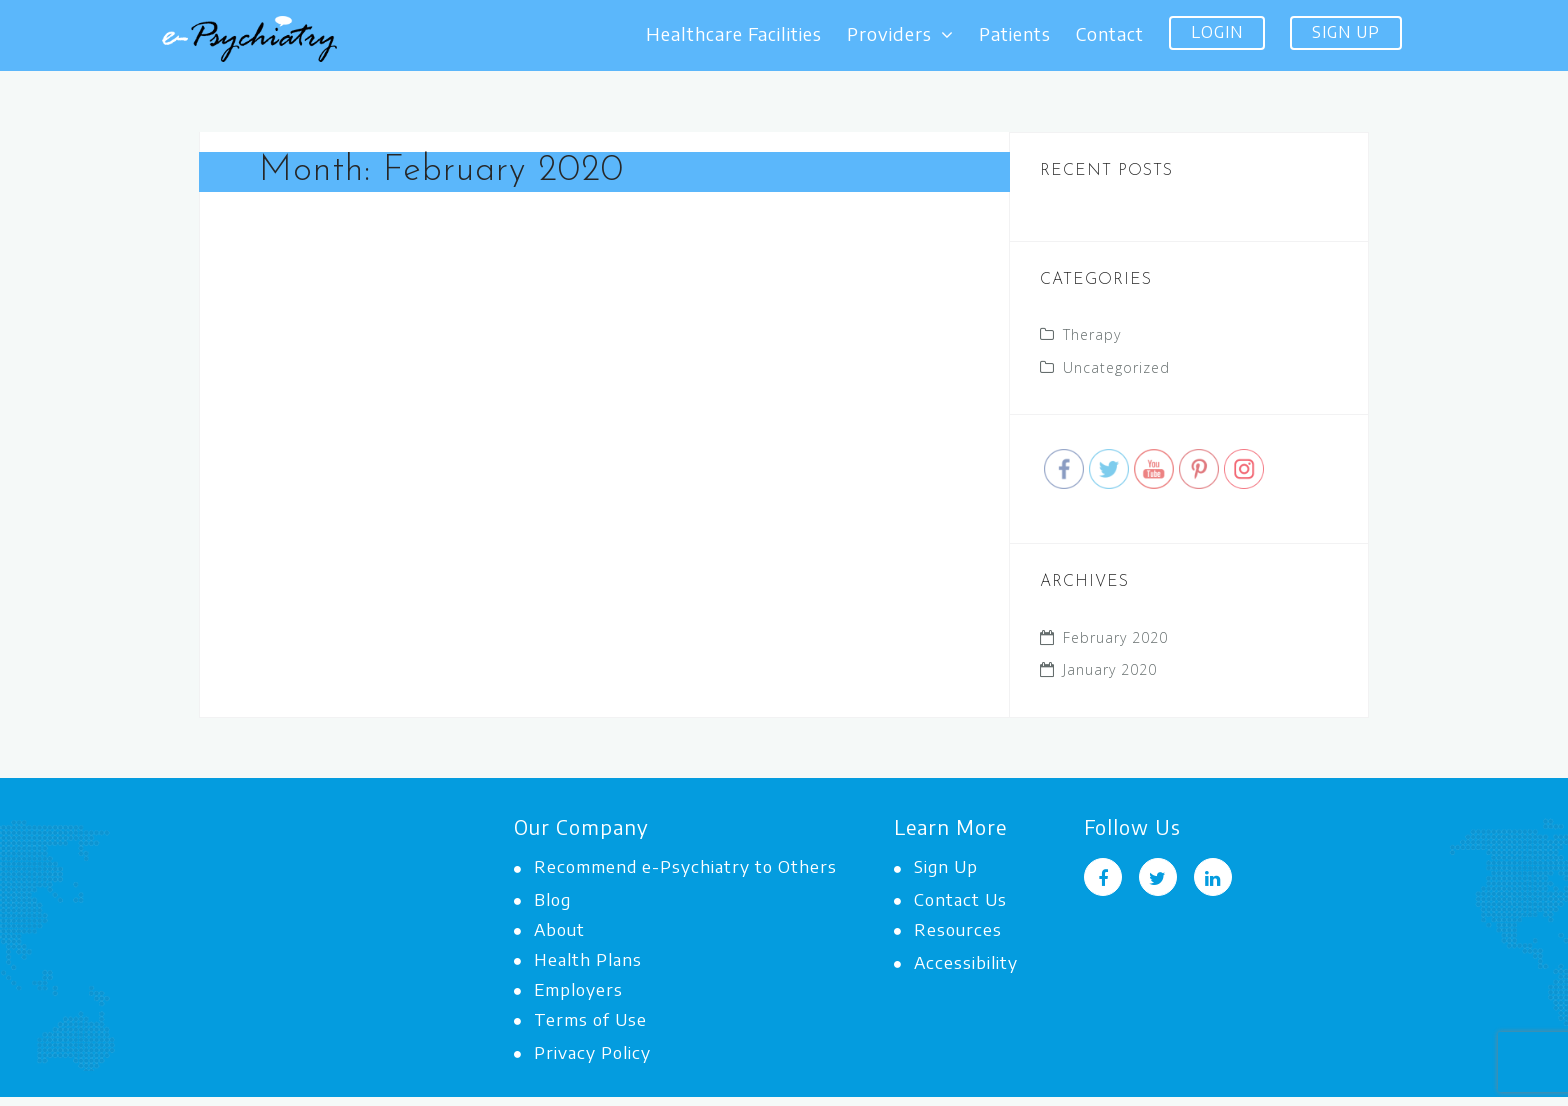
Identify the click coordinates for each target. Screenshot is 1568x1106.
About (549, 929)
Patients (1015, 34)
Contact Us (950, 899)
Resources (948, 929)
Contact (1110, 34)
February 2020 (1115, 637)
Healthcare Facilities (734, 34)
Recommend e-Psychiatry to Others (675, 866)
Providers (900, 34)
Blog (542, 899)
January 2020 (1110, 669)
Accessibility (956, 962)
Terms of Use (580, 1019)
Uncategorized (1116, 367)
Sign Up (1346, 32)
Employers (568, 989)
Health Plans (578, 959)
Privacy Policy (582, 1052)
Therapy (1092, 334)
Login (1217, 32)
